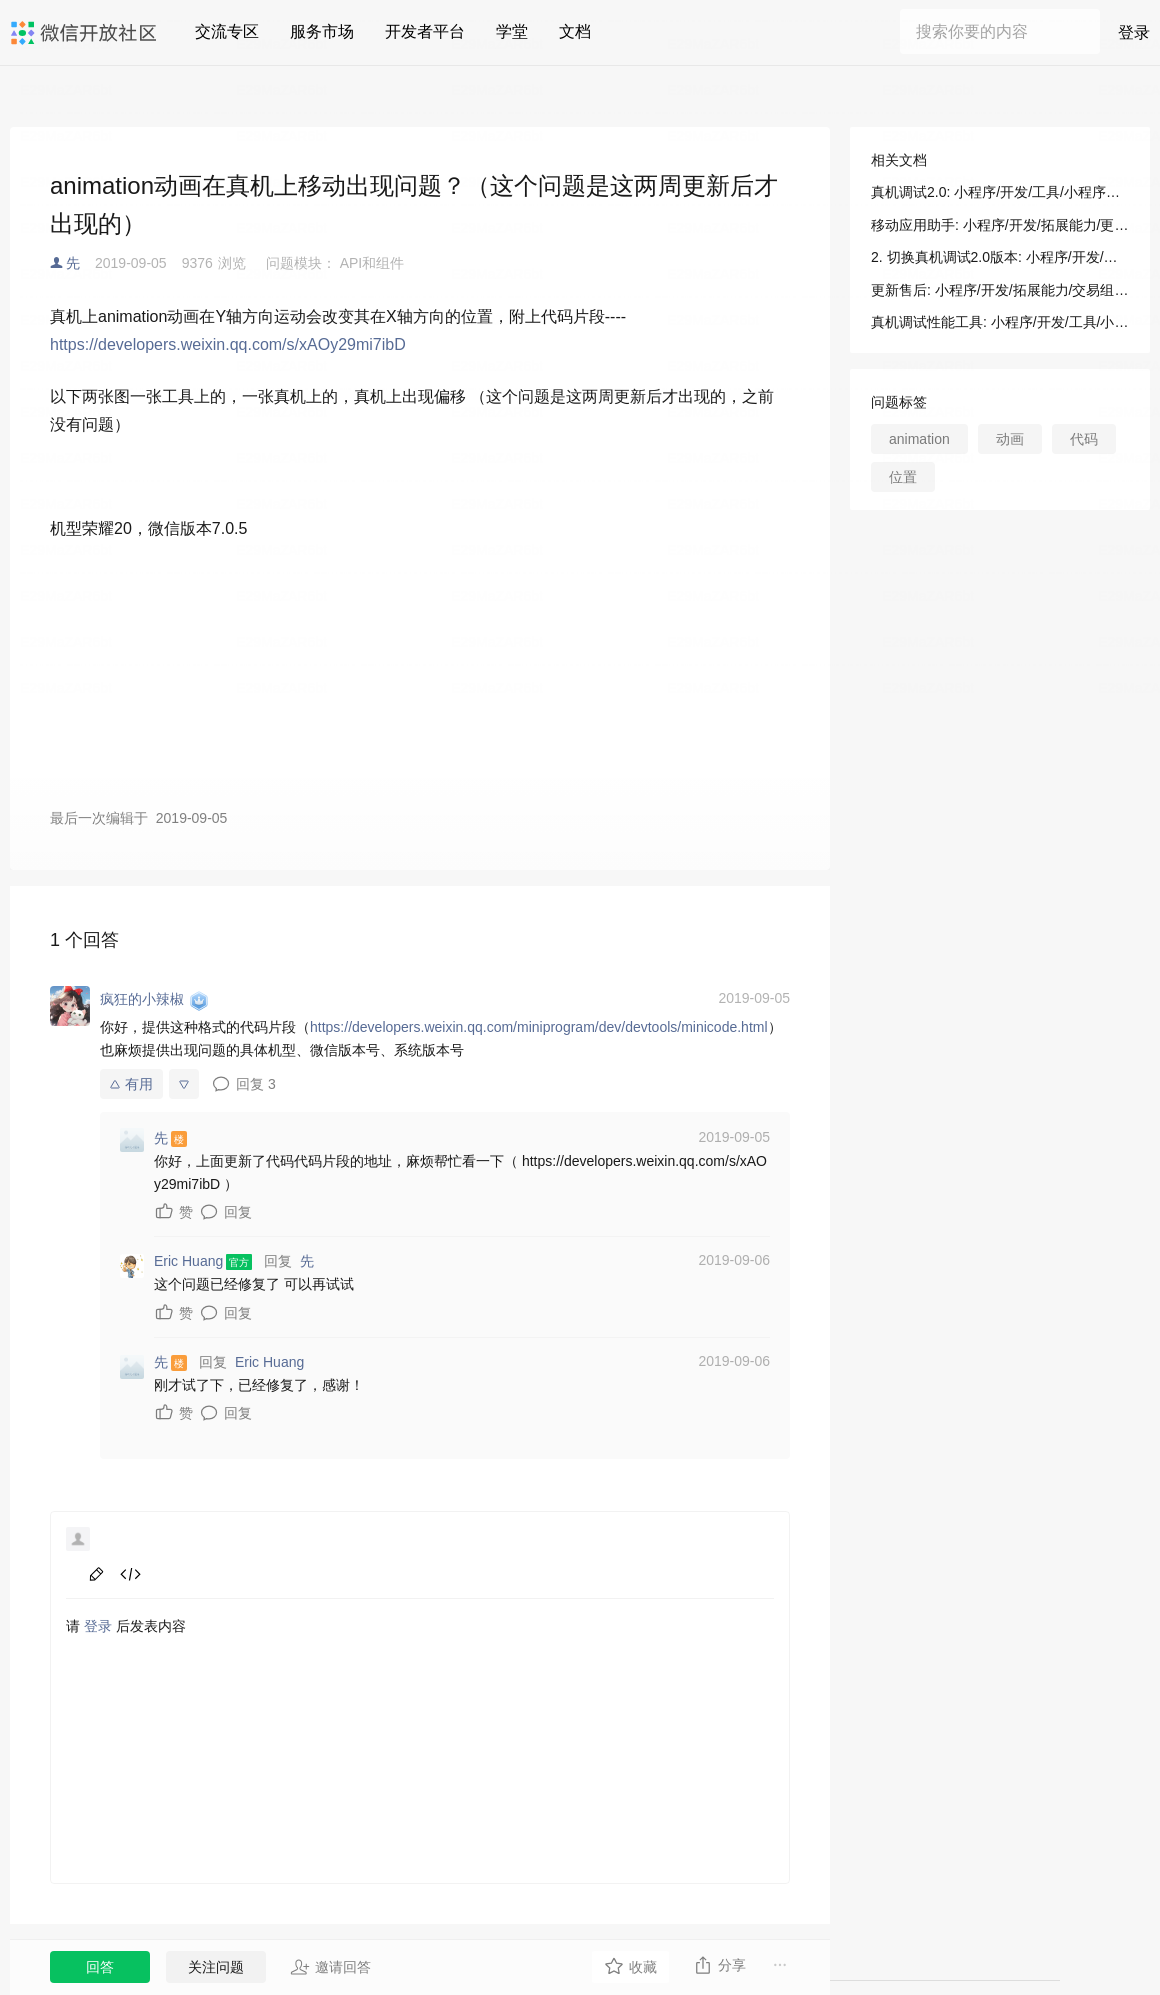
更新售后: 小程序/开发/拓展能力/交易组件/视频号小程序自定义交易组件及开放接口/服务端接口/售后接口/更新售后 (1000, 290)
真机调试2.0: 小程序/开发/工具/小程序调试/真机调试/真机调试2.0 (1000, 192)
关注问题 (216, 1967)
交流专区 (227, 31)
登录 (1134, 32)
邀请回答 (330, 1967)
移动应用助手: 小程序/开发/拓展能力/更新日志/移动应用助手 (1000, 225)
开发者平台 (425, 31)
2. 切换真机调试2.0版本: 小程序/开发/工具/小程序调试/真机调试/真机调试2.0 (1000, 257)
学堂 (512, 31)
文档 (575, 31)
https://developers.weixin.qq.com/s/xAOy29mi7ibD (228, 344)
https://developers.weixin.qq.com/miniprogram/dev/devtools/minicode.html (539, 1027)
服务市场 (322, 31)
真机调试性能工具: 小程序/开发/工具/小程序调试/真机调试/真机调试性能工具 (1000, 322)
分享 (719, 1965)
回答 (100, 1967)
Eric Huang (269, 1362)
